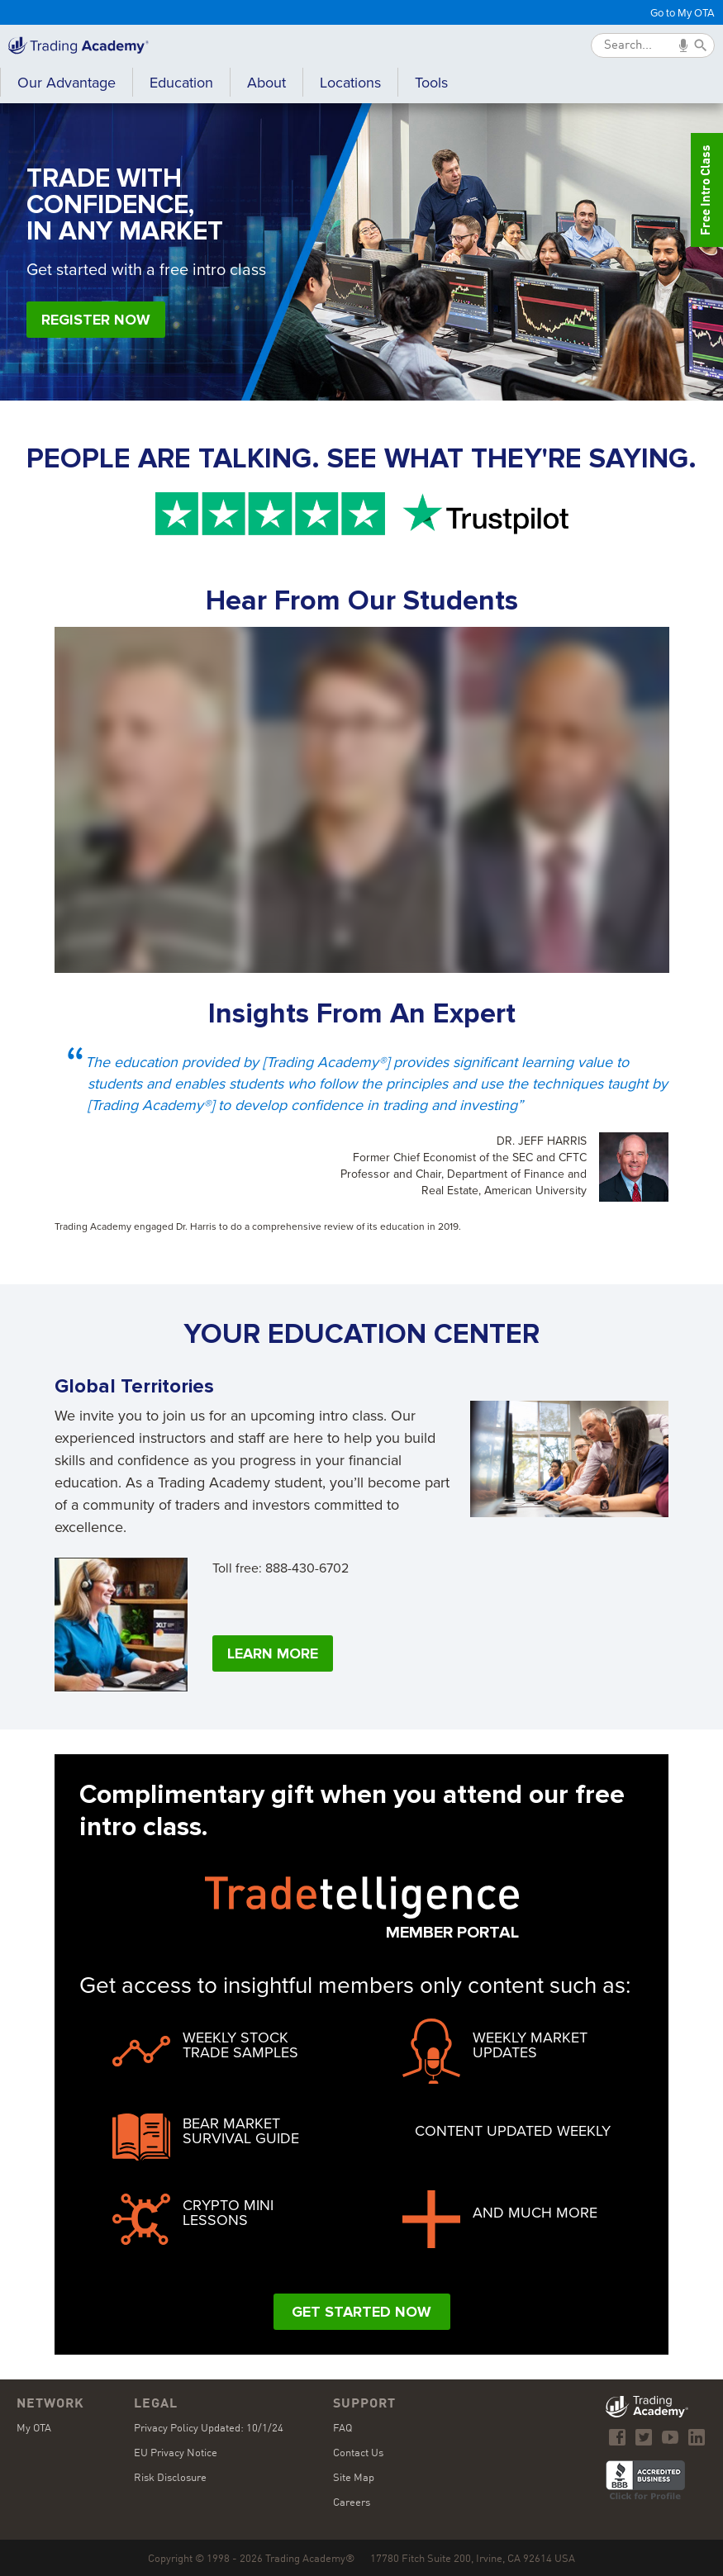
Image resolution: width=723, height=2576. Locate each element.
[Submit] (700, 45)
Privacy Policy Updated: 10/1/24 (208, 2428)
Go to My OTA (682, 12)
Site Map (353, 2478)
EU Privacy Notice (175, 2453)
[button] (181, 84)
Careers (351, 2503)
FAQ (342, 2428)
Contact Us (358, 2453)
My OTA (34, 2428)
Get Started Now (361, 2312)
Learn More (272, 1653)
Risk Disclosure (170, 2478)
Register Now (95, 320)
